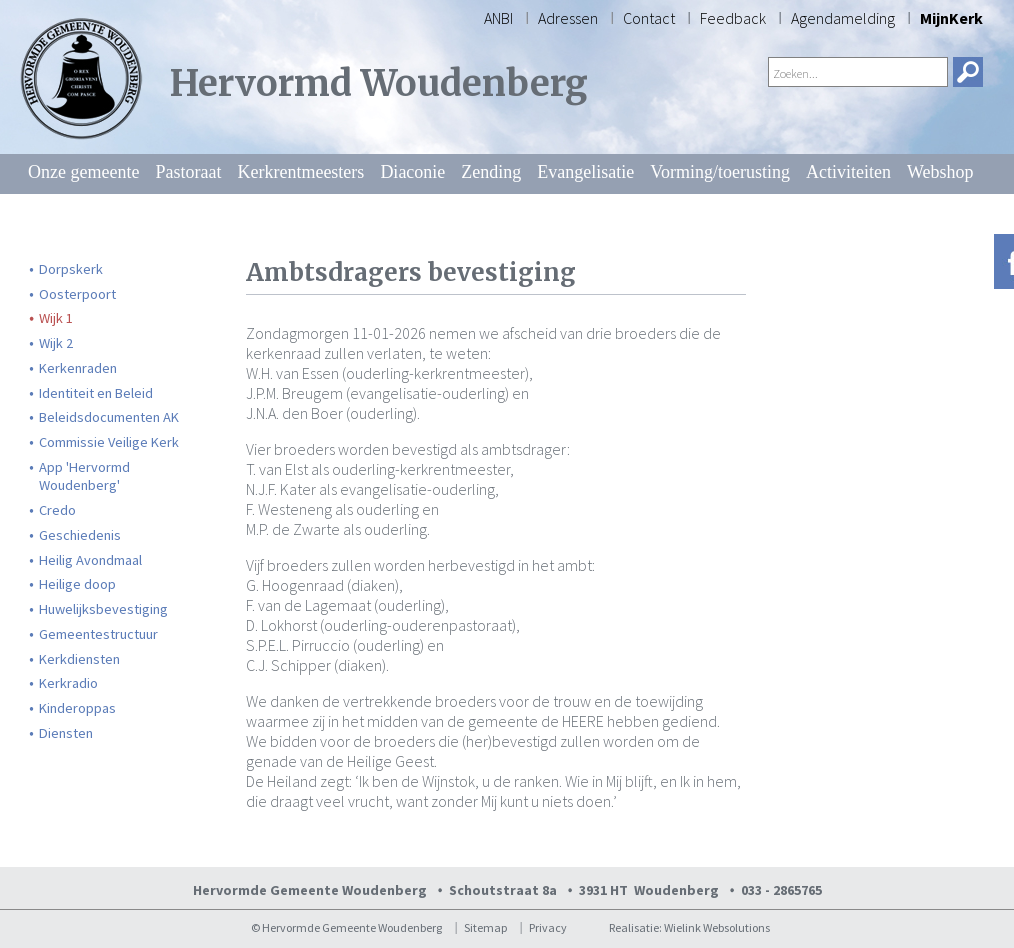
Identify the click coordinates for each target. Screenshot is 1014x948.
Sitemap (485, 927)
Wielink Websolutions (717, 927)
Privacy (548, 927)
